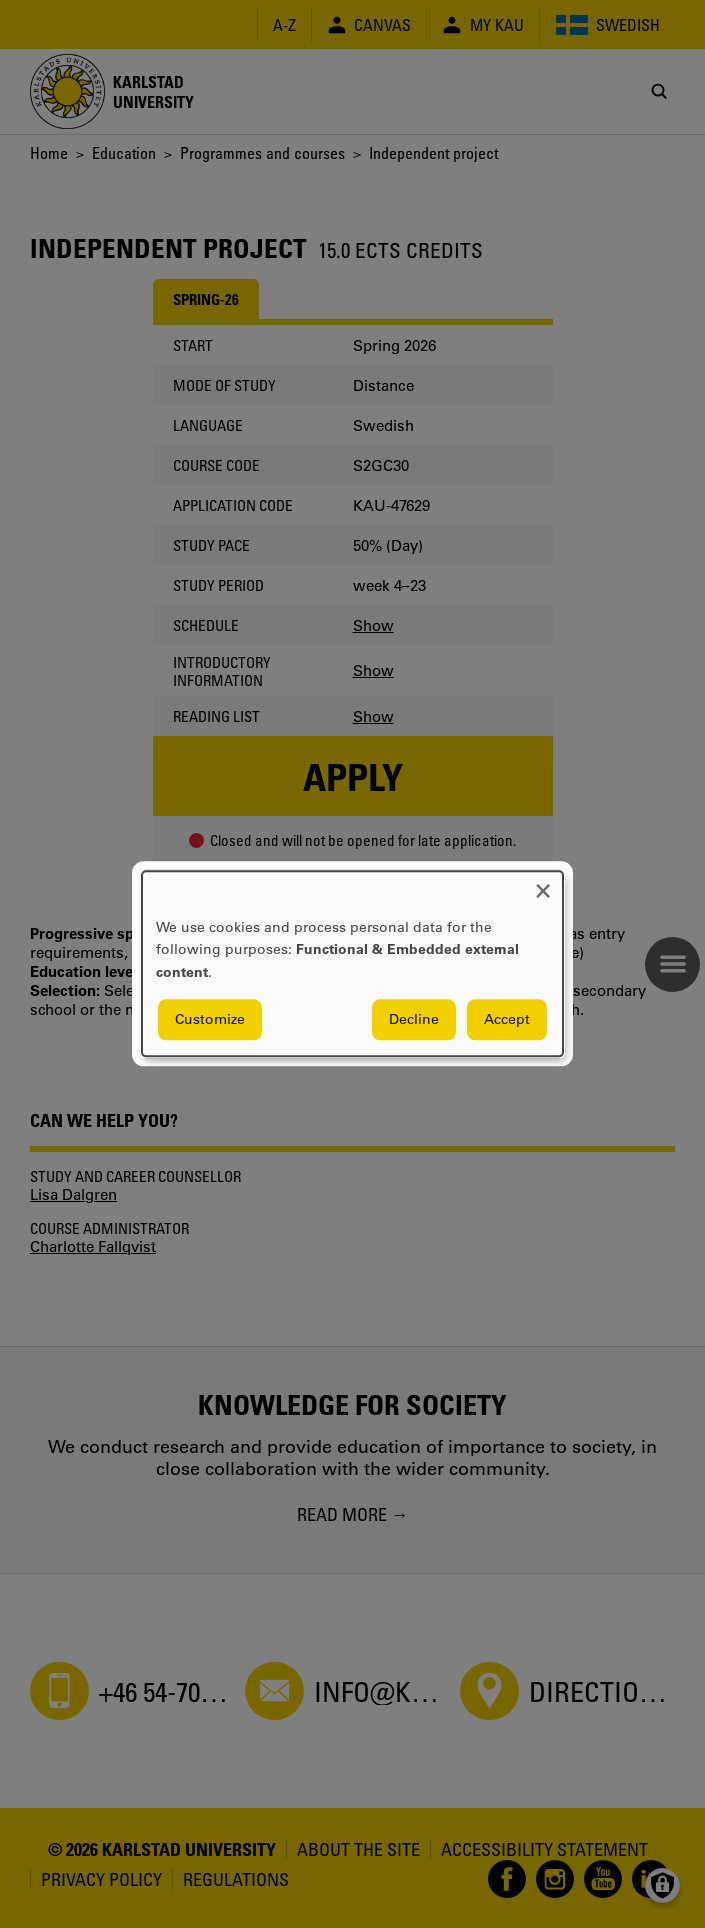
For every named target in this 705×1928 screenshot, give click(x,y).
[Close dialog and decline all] (543, 883)
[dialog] (352, 963)
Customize (210, 1020)
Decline (414, 1020)
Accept (507, 1020)
